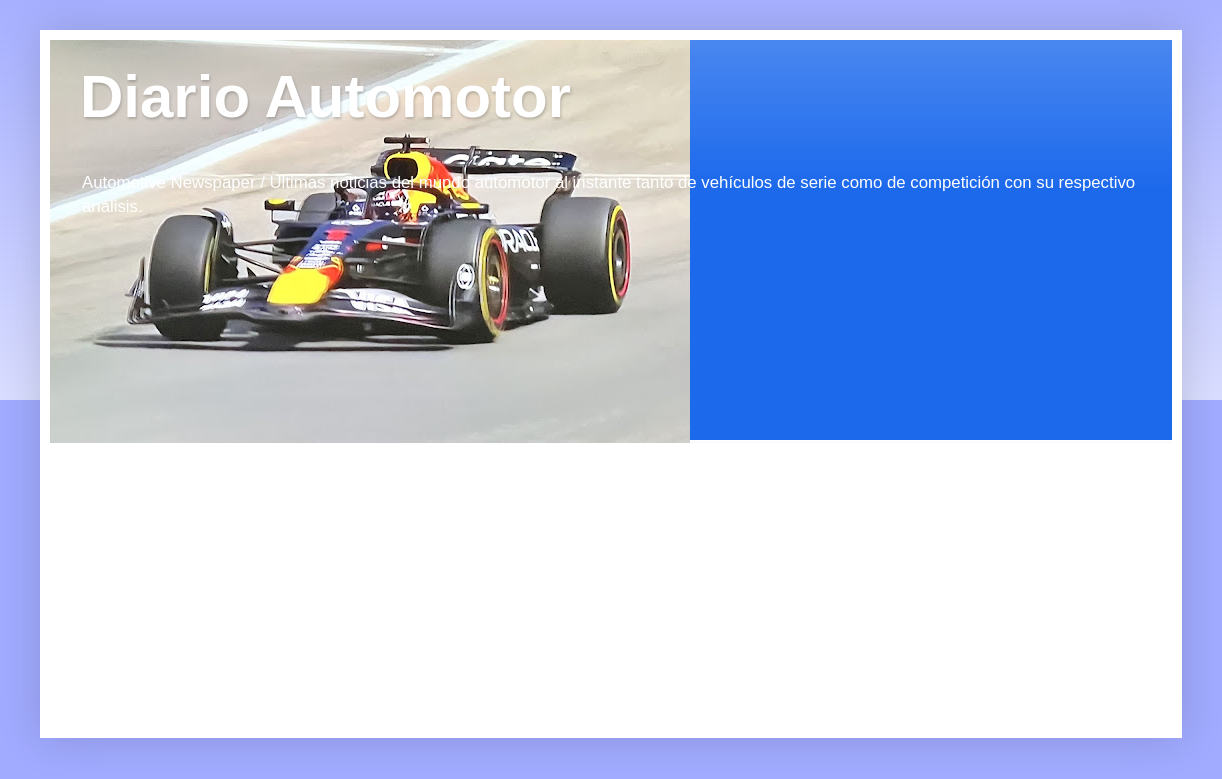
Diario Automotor (325, 96)
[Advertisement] (230, 568)
